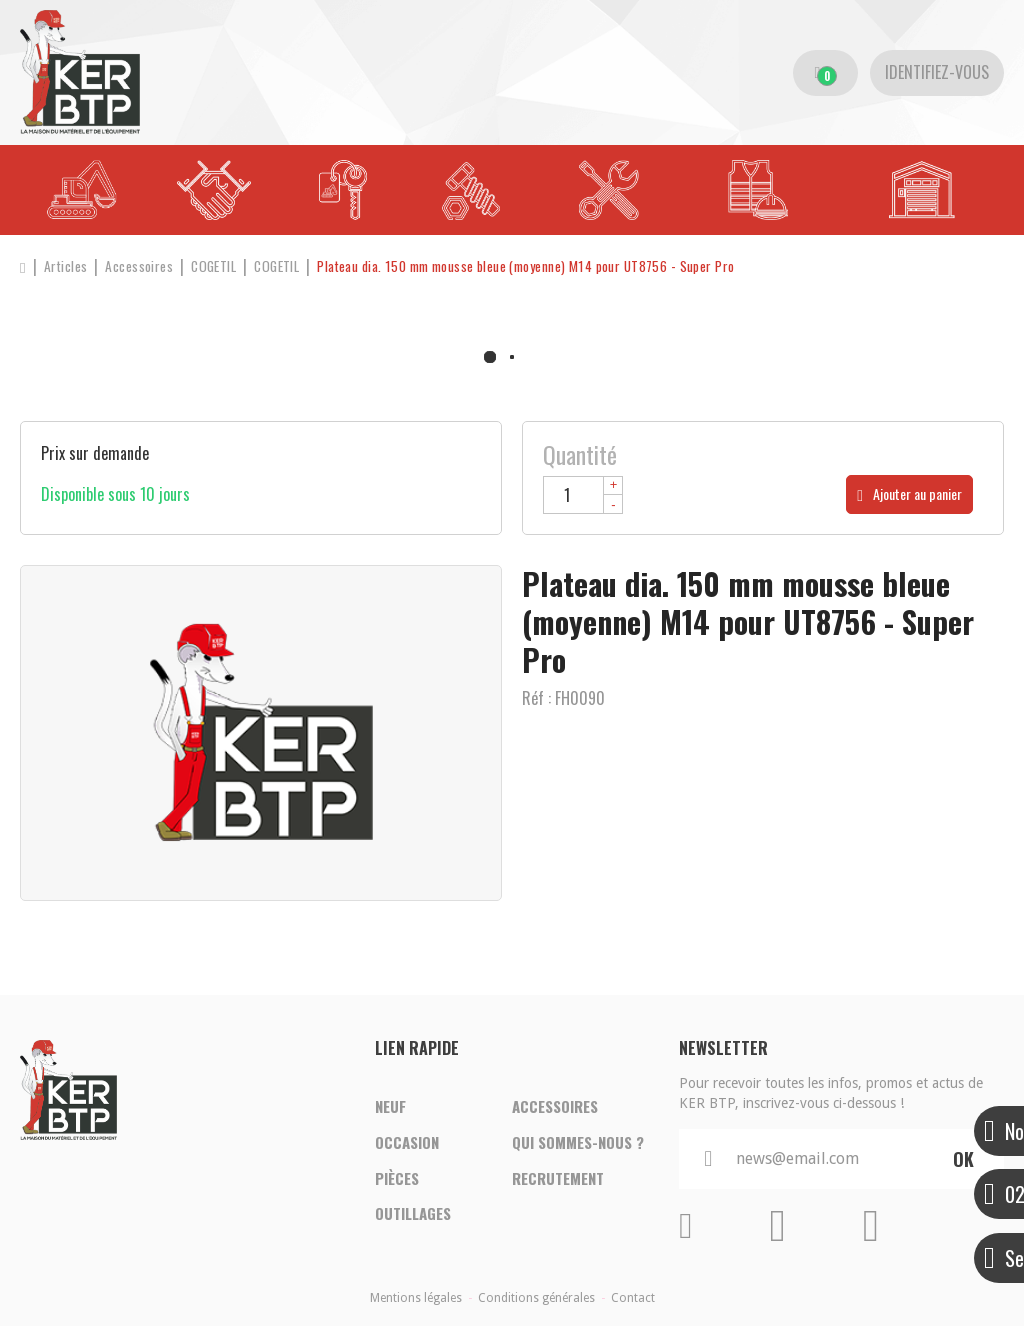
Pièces (397, 1180)
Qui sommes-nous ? (578, 1142)
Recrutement (558, 1180)
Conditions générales (536, 1298)
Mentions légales (416, 1298)
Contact (633, 1298)
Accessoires (555, 1104)
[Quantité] (583, 495)
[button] (578, 266)
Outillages (413, 1218)
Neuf (390, 1104)
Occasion (407, 1142)
